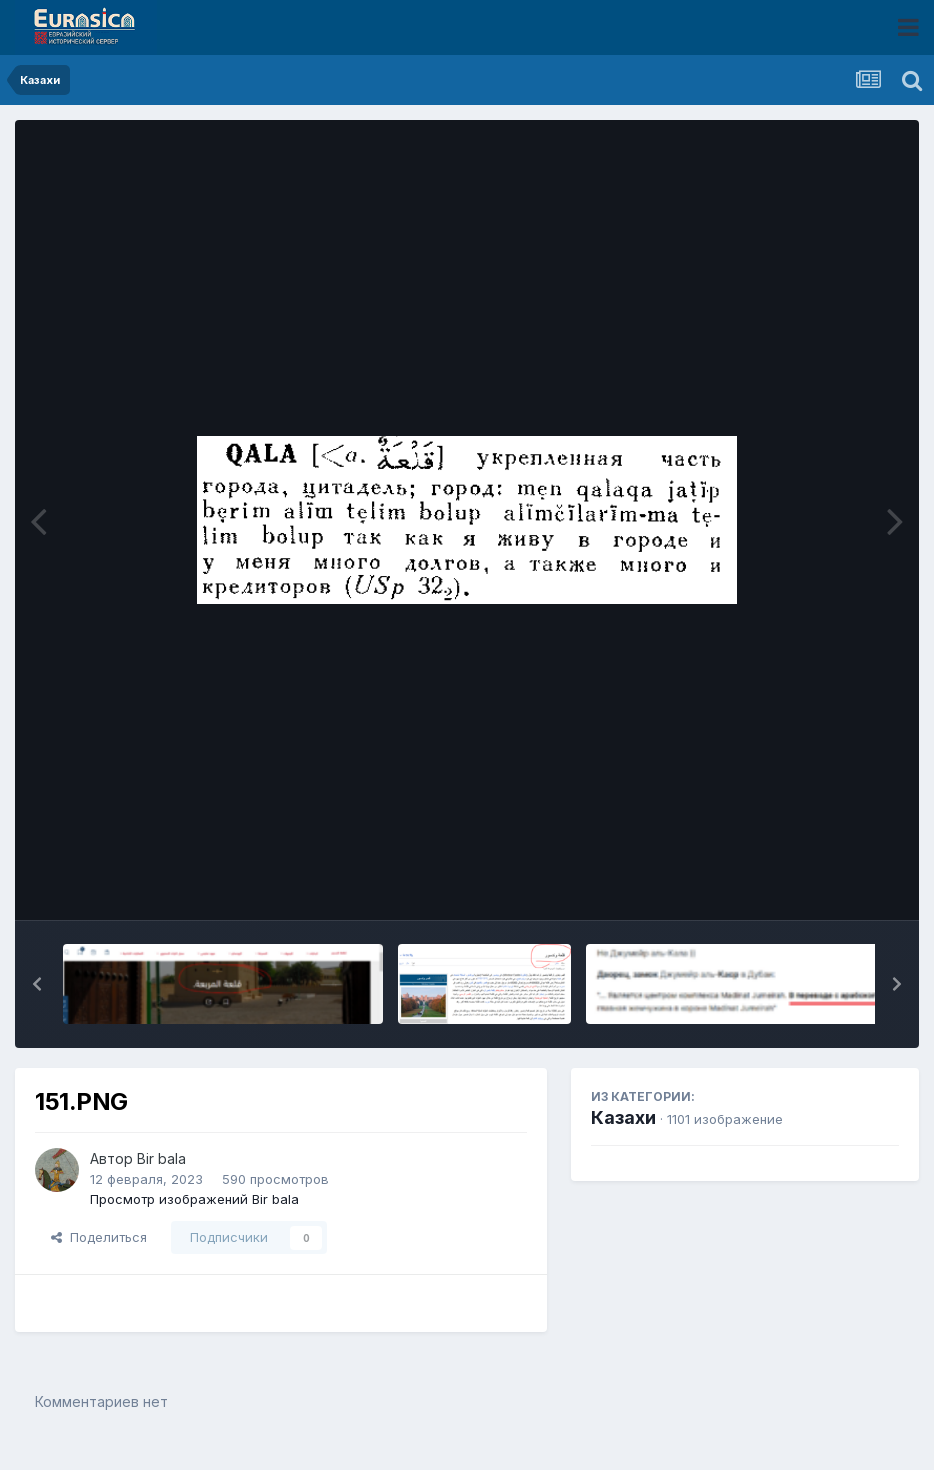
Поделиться (99, 1237)
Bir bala (161, 1158)
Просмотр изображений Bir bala (194, 1199)
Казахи (623, 1117)
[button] (37, 984)
